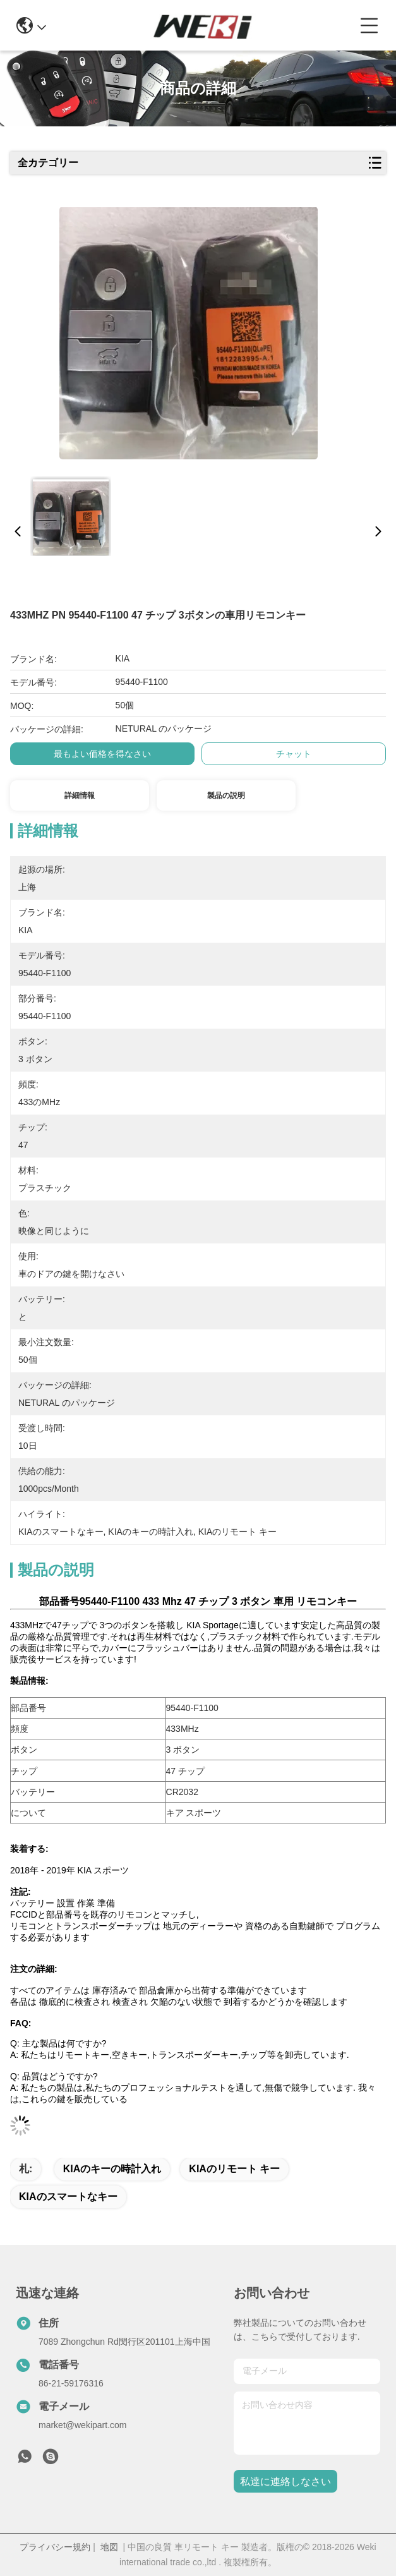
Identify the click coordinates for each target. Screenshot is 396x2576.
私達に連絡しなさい (285, 2481)
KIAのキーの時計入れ (112, 2168)
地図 (109, 2547)
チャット (293, 754)
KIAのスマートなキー (68, 2196)
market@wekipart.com (82, 2425)
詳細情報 (79, 795)
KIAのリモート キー (234, 2168)
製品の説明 (226, 795)
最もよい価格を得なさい (102, 753)
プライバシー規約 (55, 2547)
